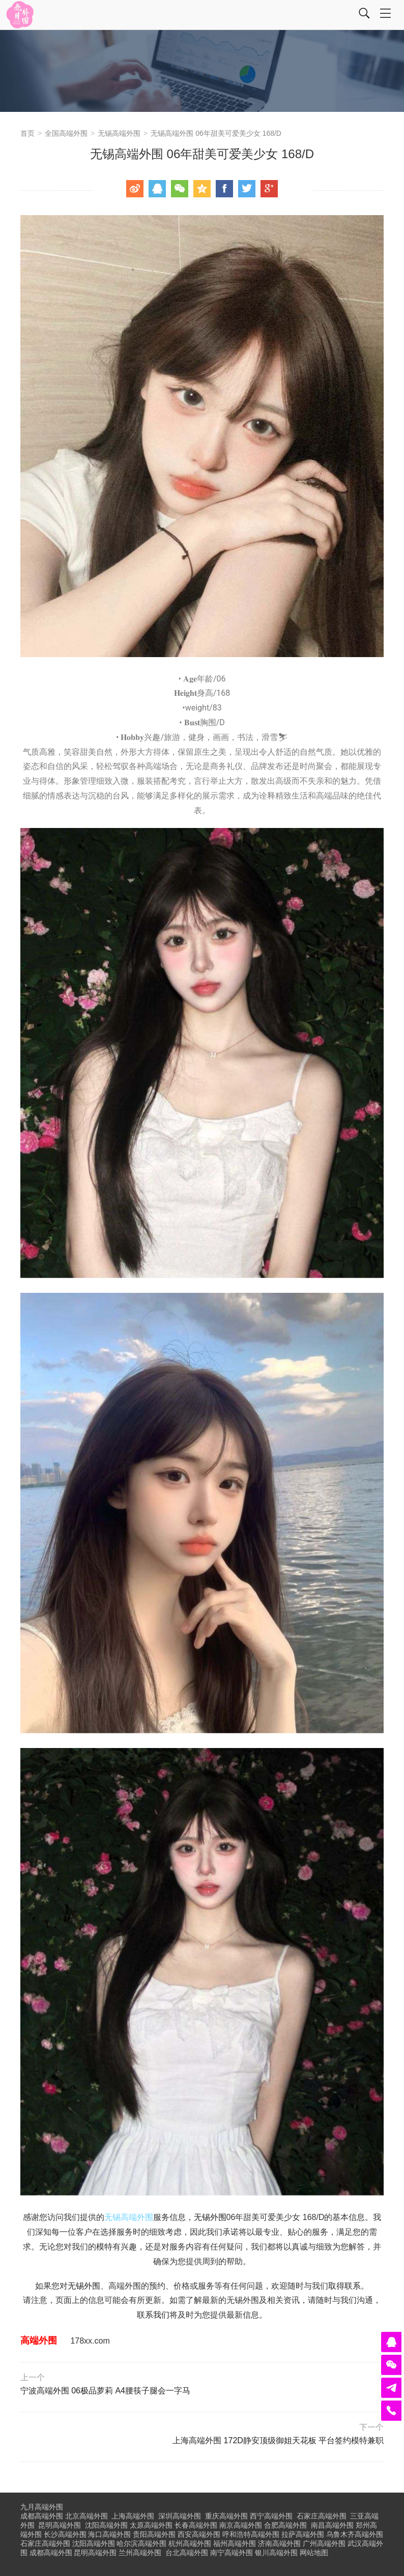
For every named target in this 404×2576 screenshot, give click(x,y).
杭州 (189, 2543)
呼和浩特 (250, 2534)
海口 (109, 2534)
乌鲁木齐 (354, 2534)
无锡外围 (210, 2217)
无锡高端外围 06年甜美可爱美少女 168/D (216, 133)
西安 (199, 2534)
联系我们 (153, 2315)
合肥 (285, 2525)
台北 (186, 2553)
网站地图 (314, 2553)
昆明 (59, 2525)
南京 (240, 2525)
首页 (27, 133)
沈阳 (106, 2525)
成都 (51, 2553)
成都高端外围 (41, 2516)
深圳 (179, 2516)
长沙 (65, 2534)
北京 (86, 2516)
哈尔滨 (141, 2543)
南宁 (231, 2553)
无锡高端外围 (119, 133)
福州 (234, 2543)
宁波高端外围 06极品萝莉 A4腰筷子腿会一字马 (201, 2384)
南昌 (332, 2525)
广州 (324, 2543)
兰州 (140, 2553)
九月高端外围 (41, 2507)
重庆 (226, 2516)
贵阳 (154, 2534)
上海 (132, 2516)
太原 (151, 2525)
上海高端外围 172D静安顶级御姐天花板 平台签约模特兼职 (203, 2433)
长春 (196, 2525)
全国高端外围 (66, 133)
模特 (104, 2246)
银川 (276, 2553)
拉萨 (302, 2534)
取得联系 (344, 2286)
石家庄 (322, 2516)
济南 (279, 2543)
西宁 (271, 2516)
